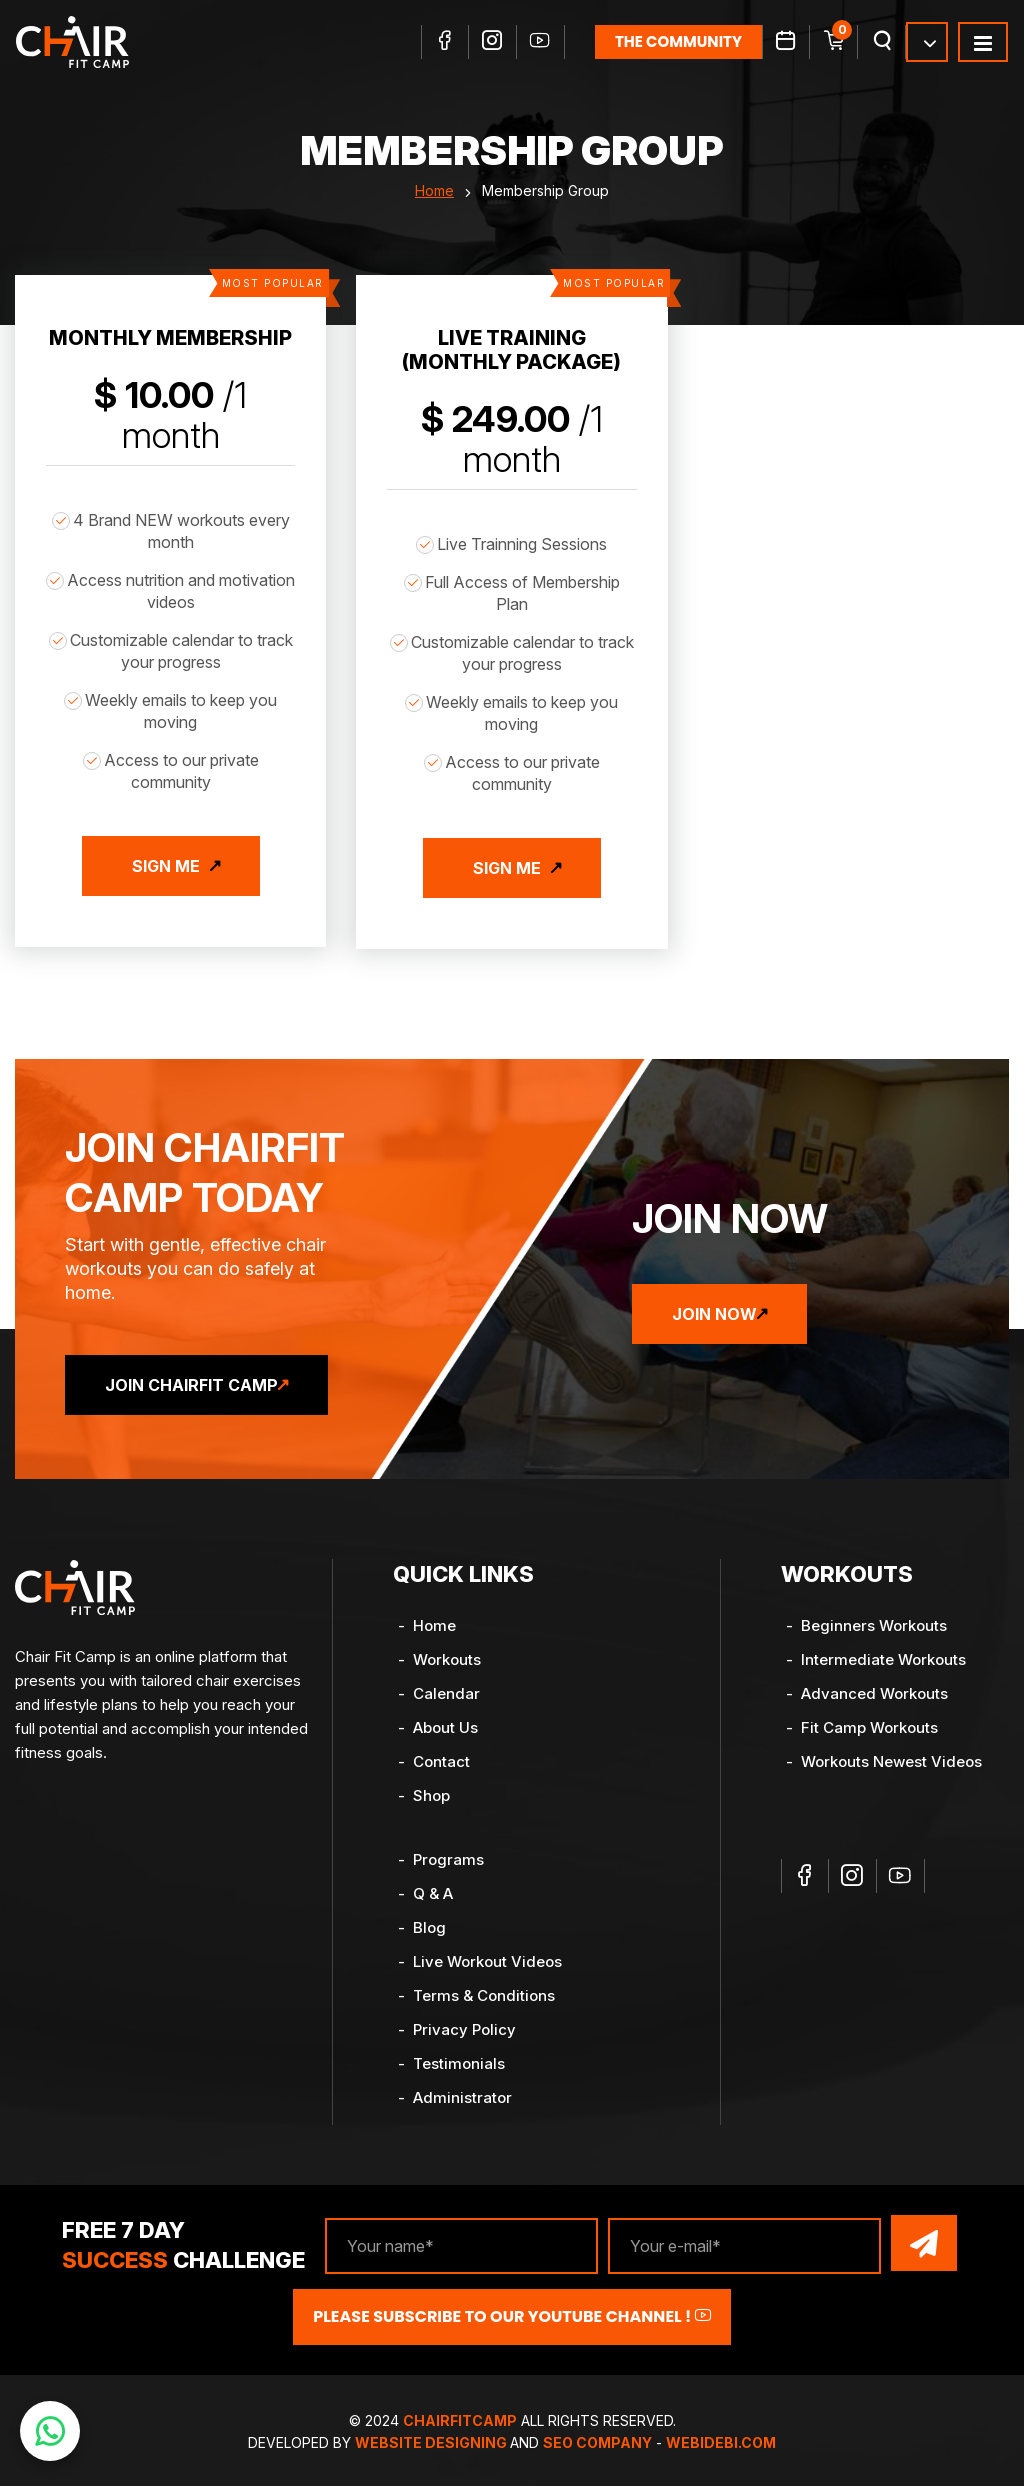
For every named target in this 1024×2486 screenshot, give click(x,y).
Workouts (447, 1654)
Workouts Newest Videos (891, 1756)
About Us (445, 1722)
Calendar (446, 1688)
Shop (431, 1790)
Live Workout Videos (487, 1956)
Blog (429, 1922)
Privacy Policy (464, 2024)
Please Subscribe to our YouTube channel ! (512, 2308)
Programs (448, 1854)
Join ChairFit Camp (201, 1380)
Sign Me (166, 871)
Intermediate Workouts (883, 1654)
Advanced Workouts (874, 1688)
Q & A (433, 1888)
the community (678, 42)
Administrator (462, 2092)
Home (434, 195)
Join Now (724, 1309)
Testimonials (459, 2058)
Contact (441, 1756)
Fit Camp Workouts (869, 1722)
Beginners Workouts (874, 1620)
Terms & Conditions (484, 1990)
